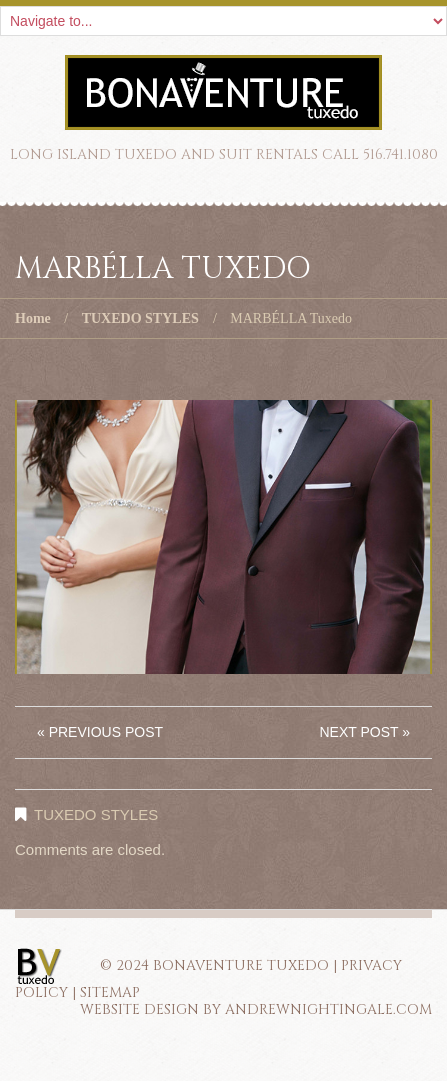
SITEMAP (110, 992)
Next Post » (364, 732)
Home (33, 318)
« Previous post (100, 732)
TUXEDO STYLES (140, 318)
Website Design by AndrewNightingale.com (256, 1009)
